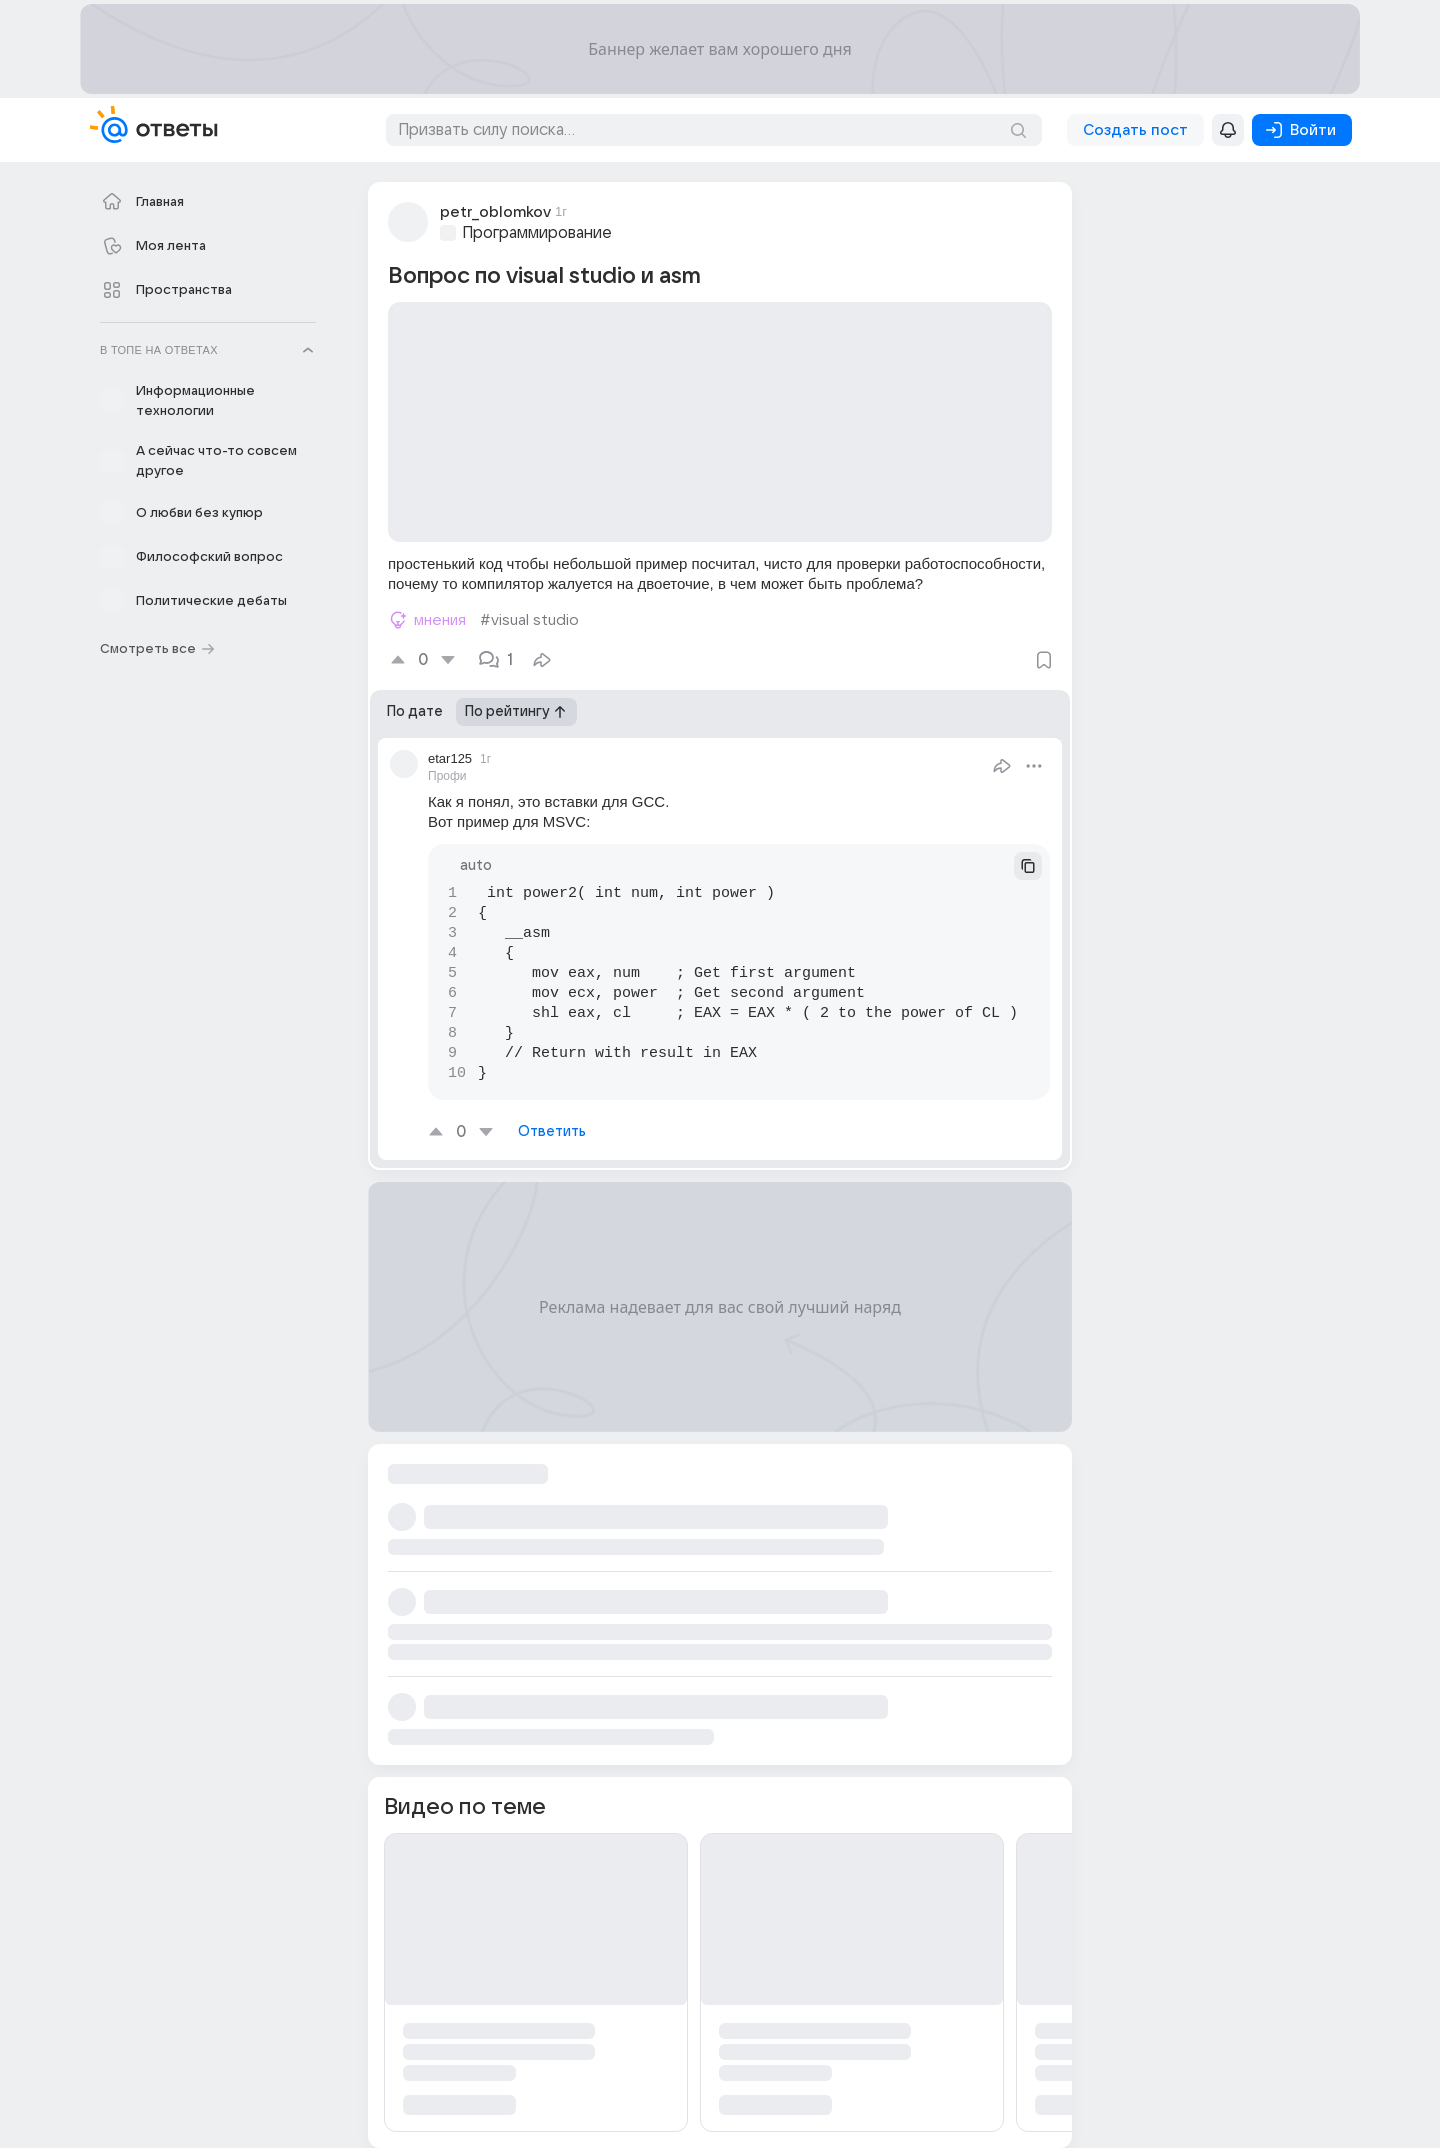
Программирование (537, 233)
